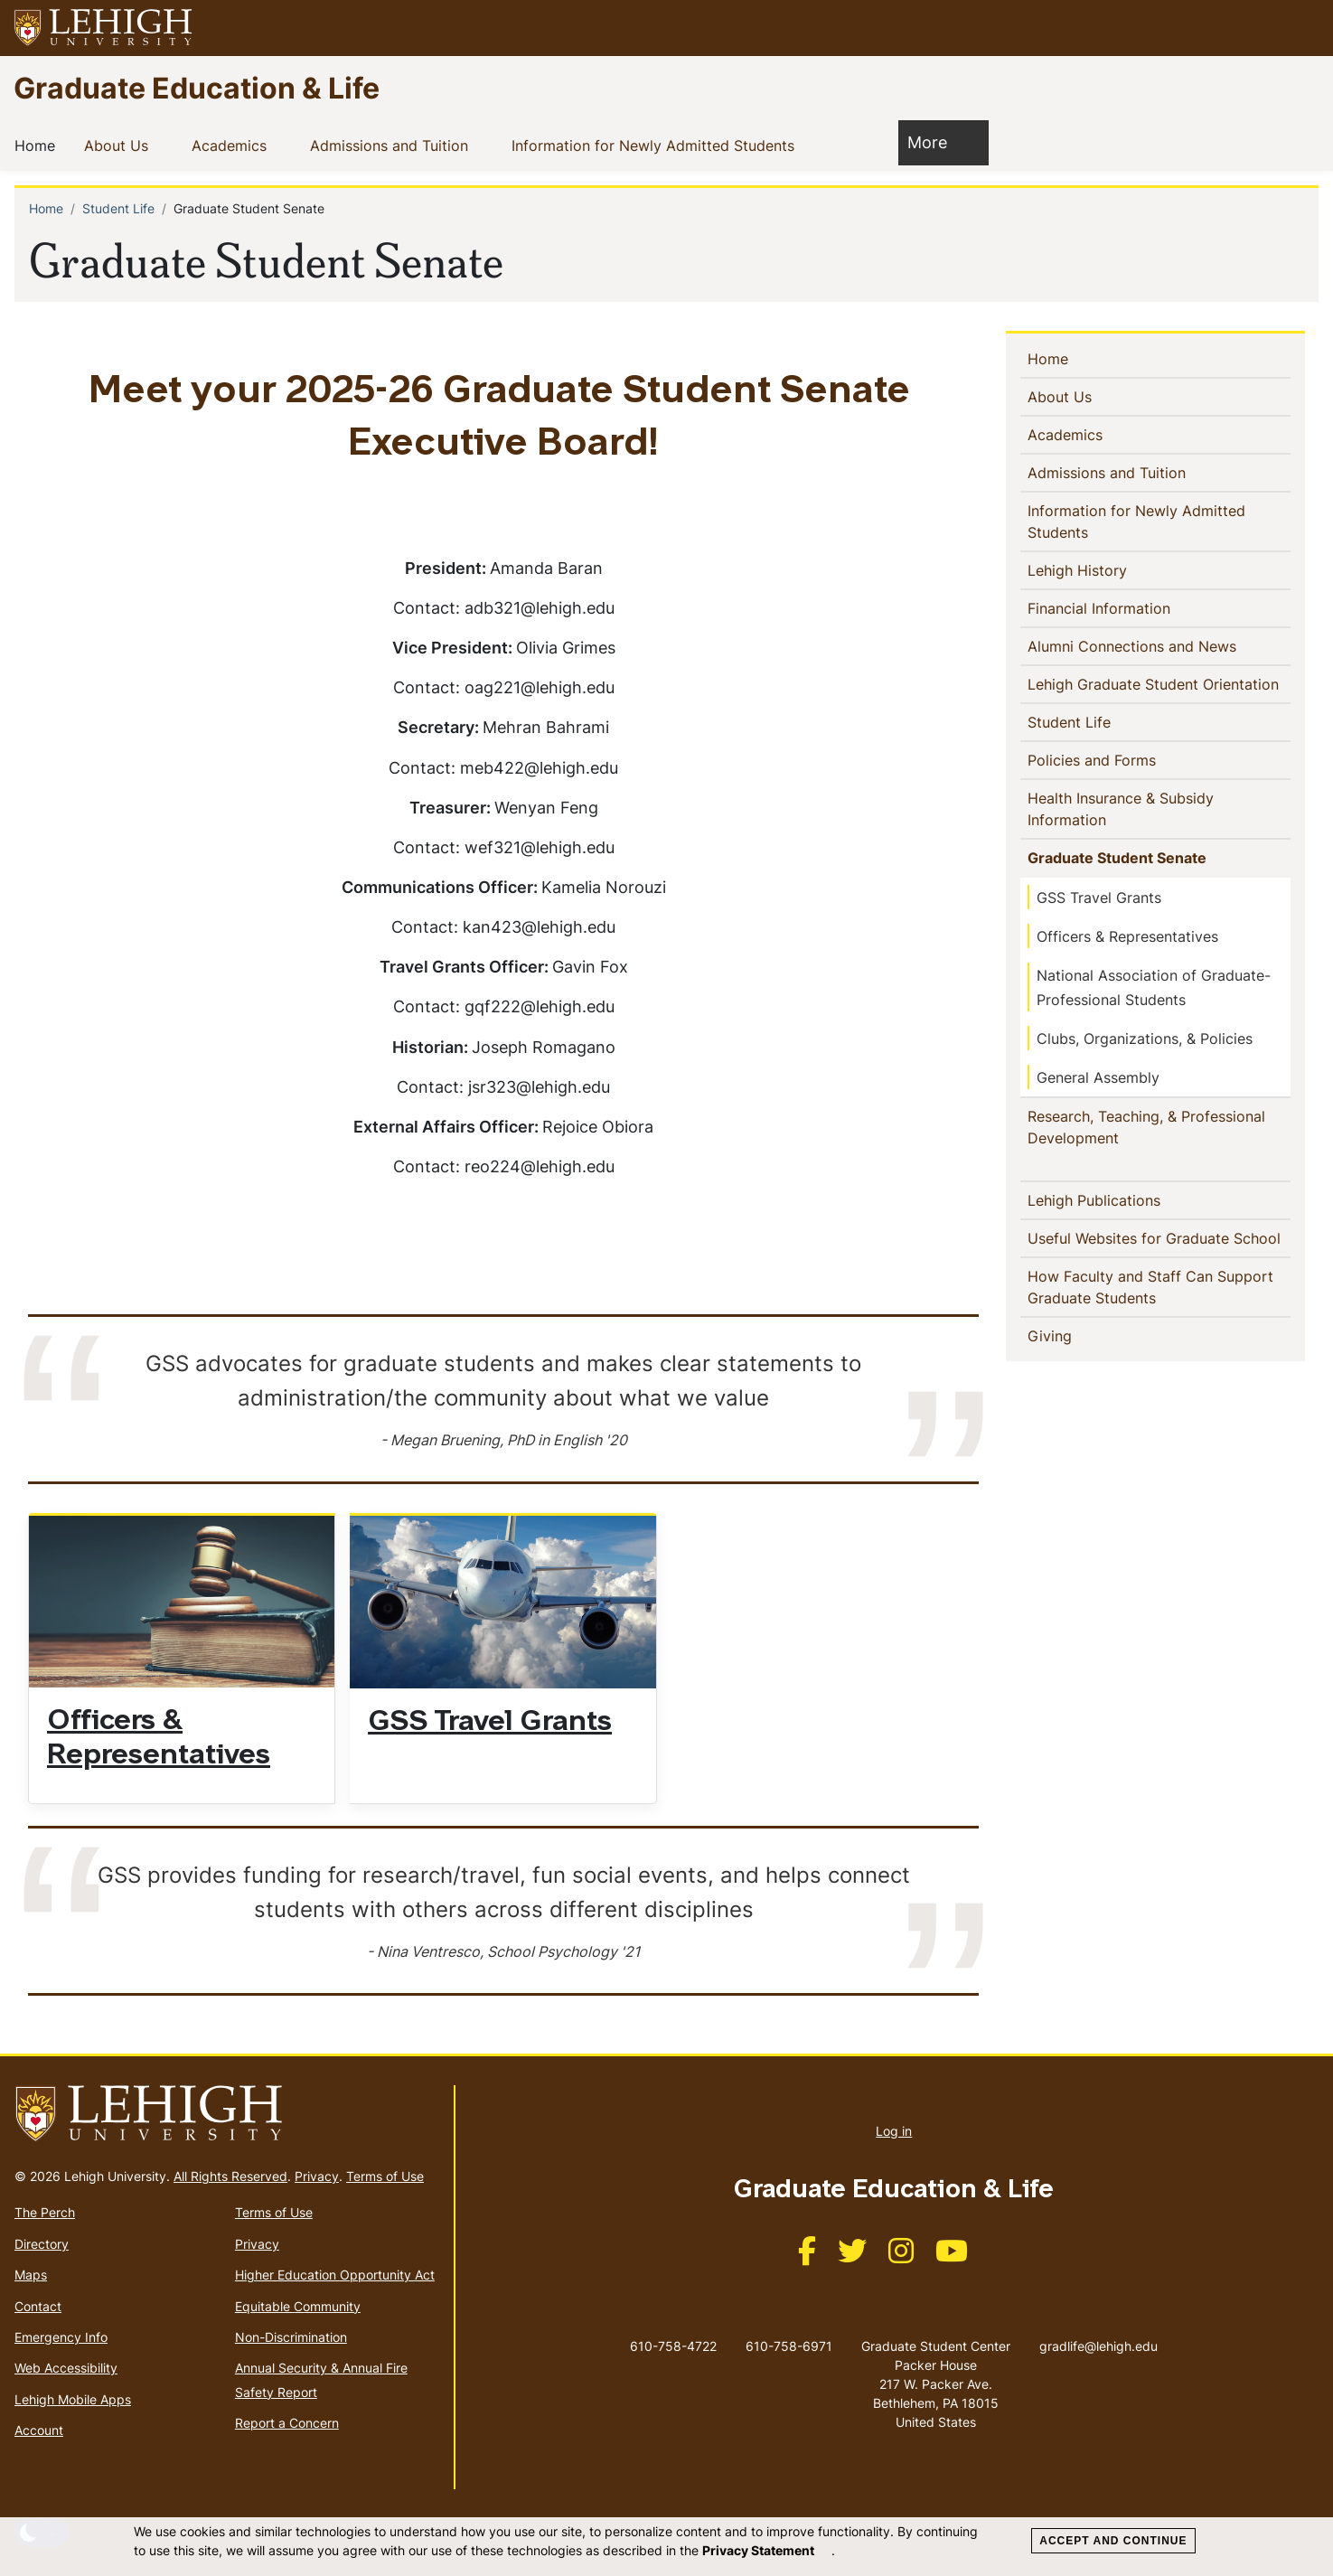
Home (38, 144)
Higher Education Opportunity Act (335, 2274)
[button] (1302, 28)
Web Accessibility (65, 2367)
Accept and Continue (1113, 2540)
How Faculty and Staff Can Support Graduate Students (1150, 1287)
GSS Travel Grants (490, 1722)
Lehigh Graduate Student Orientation (1159, 683)
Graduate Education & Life (197, 87)
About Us (119, 144)
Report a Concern (287, 2422)
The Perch (44, 2212)
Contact (37, 2306)
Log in (894, 2130)
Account (38, 2430)
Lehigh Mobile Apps (72, 2399)
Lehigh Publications (1123, 1199)
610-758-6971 (789, 2346)
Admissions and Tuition (392, 144)
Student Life (118, 208)
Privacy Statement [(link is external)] (766, 2550)
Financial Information (1103, 607)
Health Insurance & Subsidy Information (1121, 809)
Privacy (317, 2176)
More (936, 141)
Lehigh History (1081, 569)
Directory (41, 2243)
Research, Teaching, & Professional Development (1146, 1127)
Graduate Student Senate (1121, 857)
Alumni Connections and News (1159, 645)
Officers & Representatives (1127, 936)
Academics (233, 144)
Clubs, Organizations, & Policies (1145, 1038)
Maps (30, 2274)
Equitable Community (298, 2306)
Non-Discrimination (291, 2337)
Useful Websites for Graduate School (1159, 1237)
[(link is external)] (807, 2256)
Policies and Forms (1121, 759)
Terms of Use (385, 2176)
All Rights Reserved (230, 2176)
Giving (1079, 1335)
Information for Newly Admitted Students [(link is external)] (667, 144)
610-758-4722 (673, 2346)
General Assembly (1098, 1077)
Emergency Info (61, 2337)
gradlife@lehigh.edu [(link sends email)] (1098, 2327)
